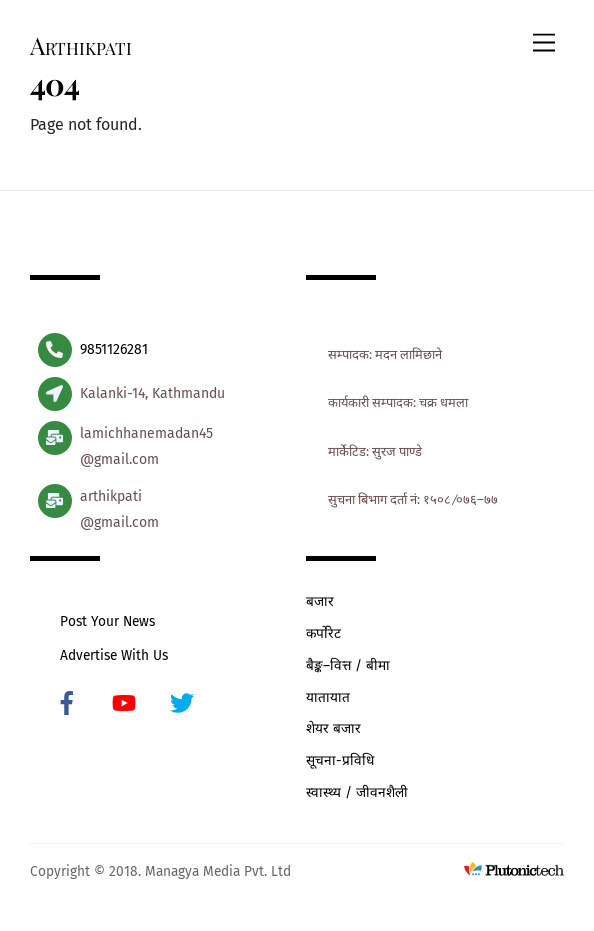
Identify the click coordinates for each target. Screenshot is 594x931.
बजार (320, 601)
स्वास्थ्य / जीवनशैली (357, 792)
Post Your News (107, 621)
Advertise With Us (114, 655)
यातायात (328, 697)
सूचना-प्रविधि (340, 760)
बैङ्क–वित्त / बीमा (348, 665)
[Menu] (544, 43)
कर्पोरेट (323, 633)
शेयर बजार (333, 728)
